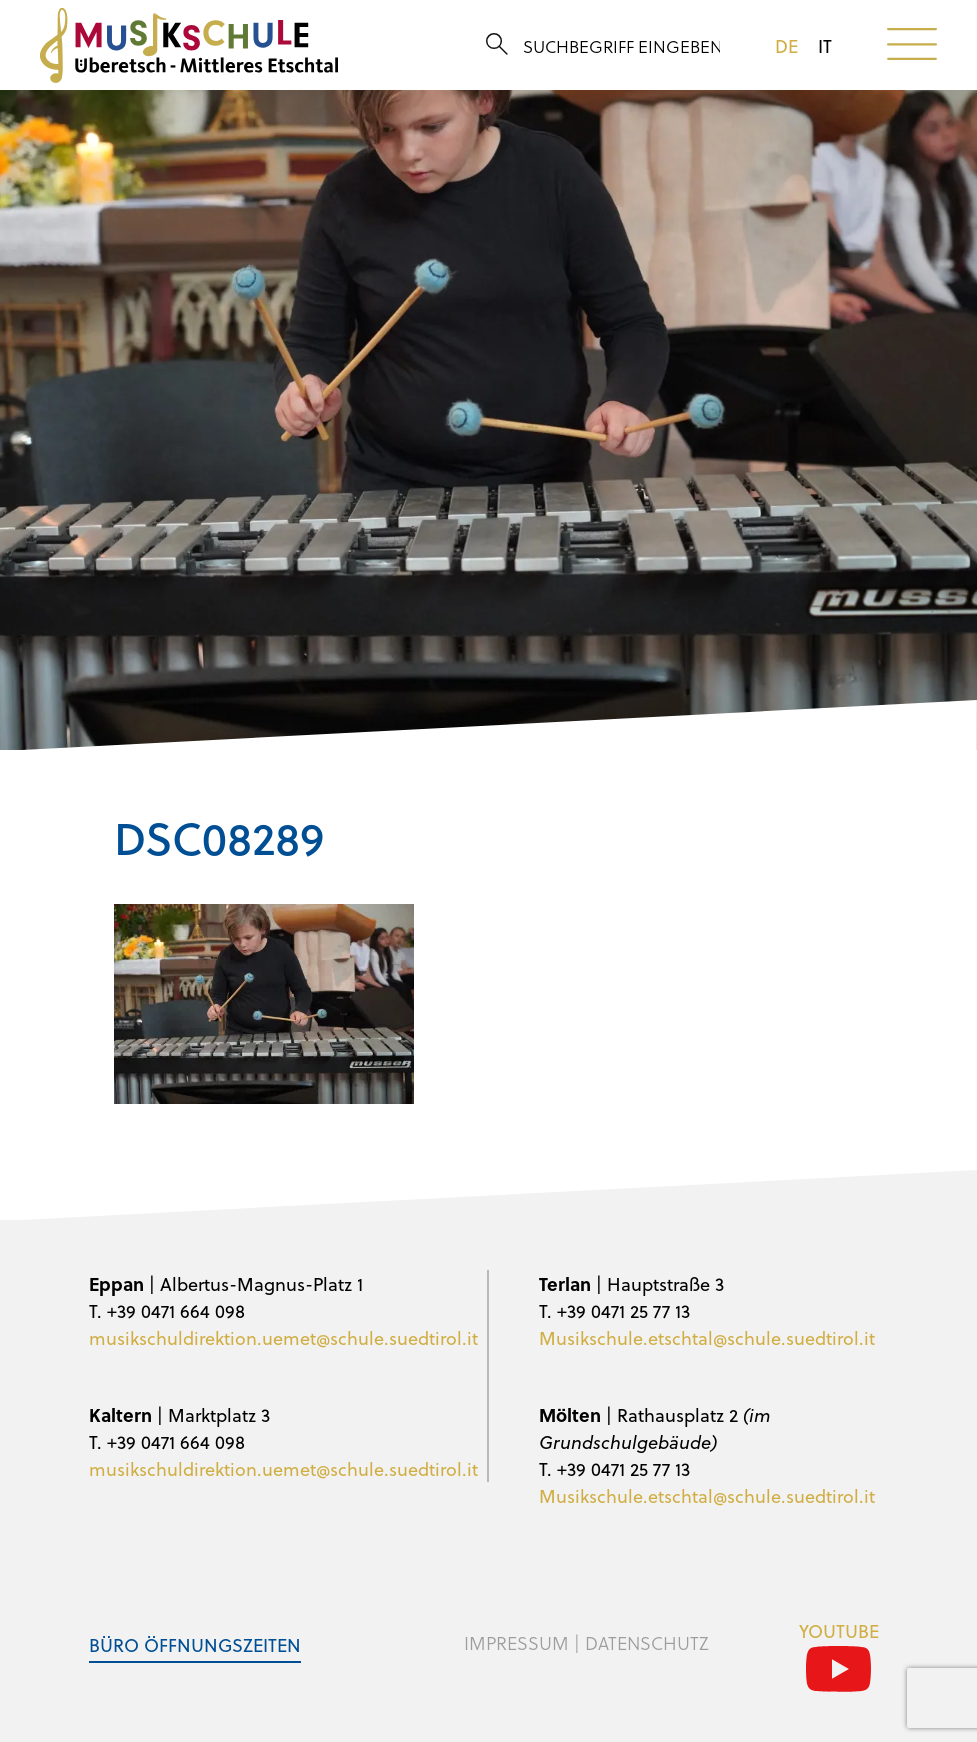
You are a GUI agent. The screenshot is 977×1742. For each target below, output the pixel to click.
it (825, 46)
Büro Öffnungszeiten (195, 1644)
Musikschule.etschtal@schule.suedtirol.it (707, 1337)
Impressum (516, 1643)
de (786, 46)
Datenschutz (647, 1643)
